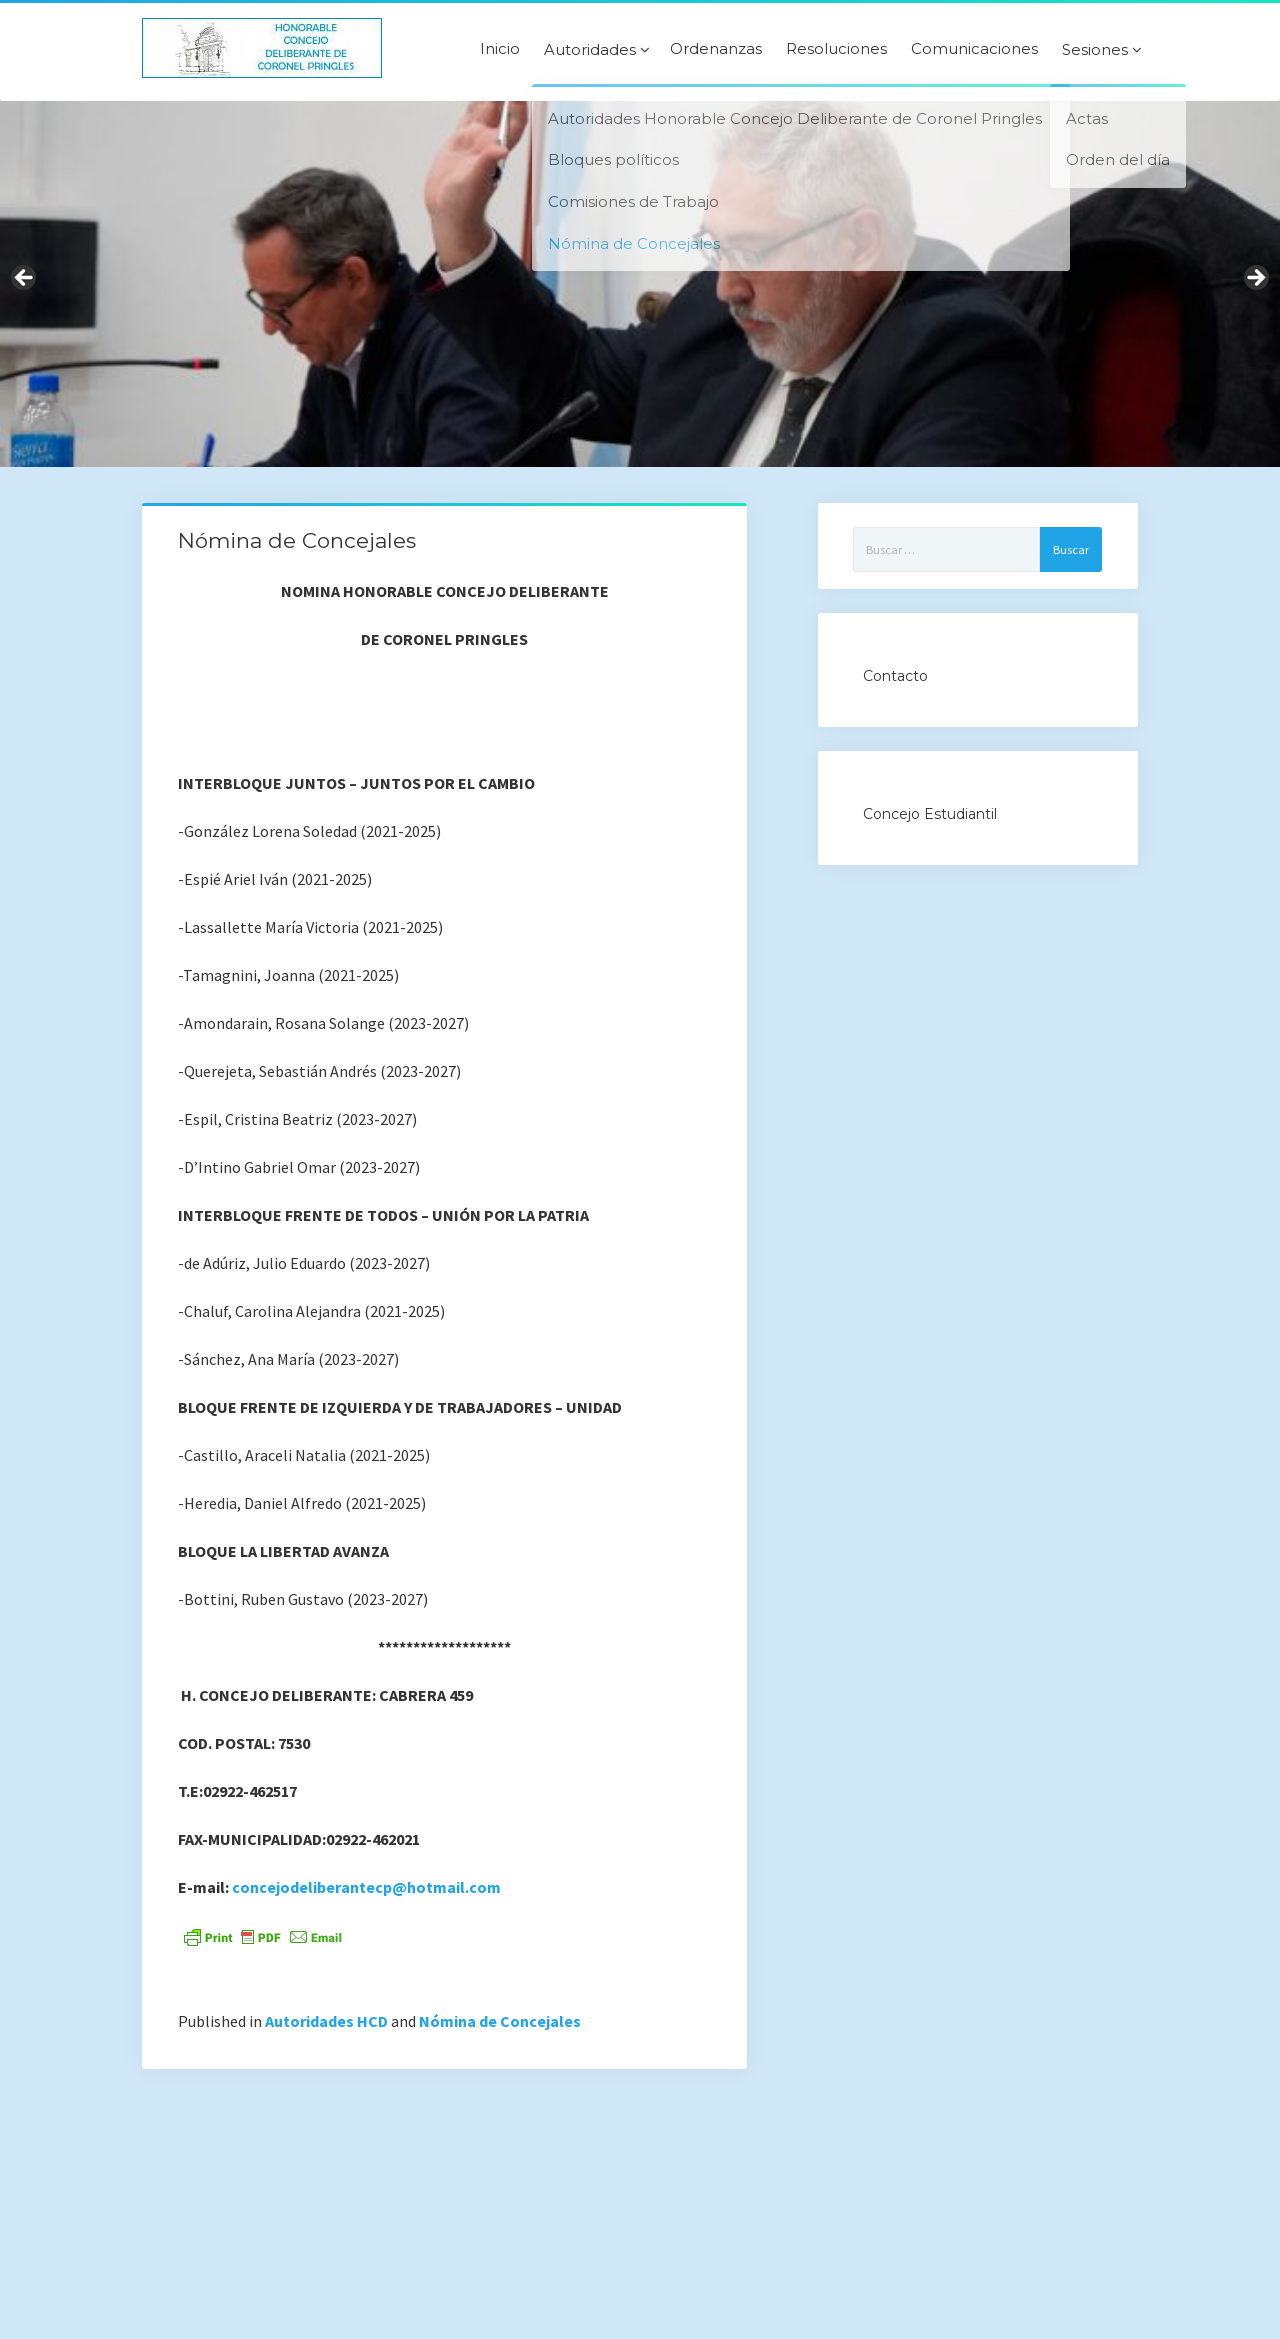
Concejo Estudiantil (930, 814)
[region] (640, 284)
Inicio (500, 49)
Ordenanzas (716, 49)
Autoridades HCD (326, 2021)
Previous (25, 279)
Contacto (895, 676)
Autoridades (590, 50)
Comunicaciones (974, 49)
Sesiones (1095, 50)
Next (1255, 279)
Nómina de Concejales (500, 2021)
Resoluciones (836, 49)
